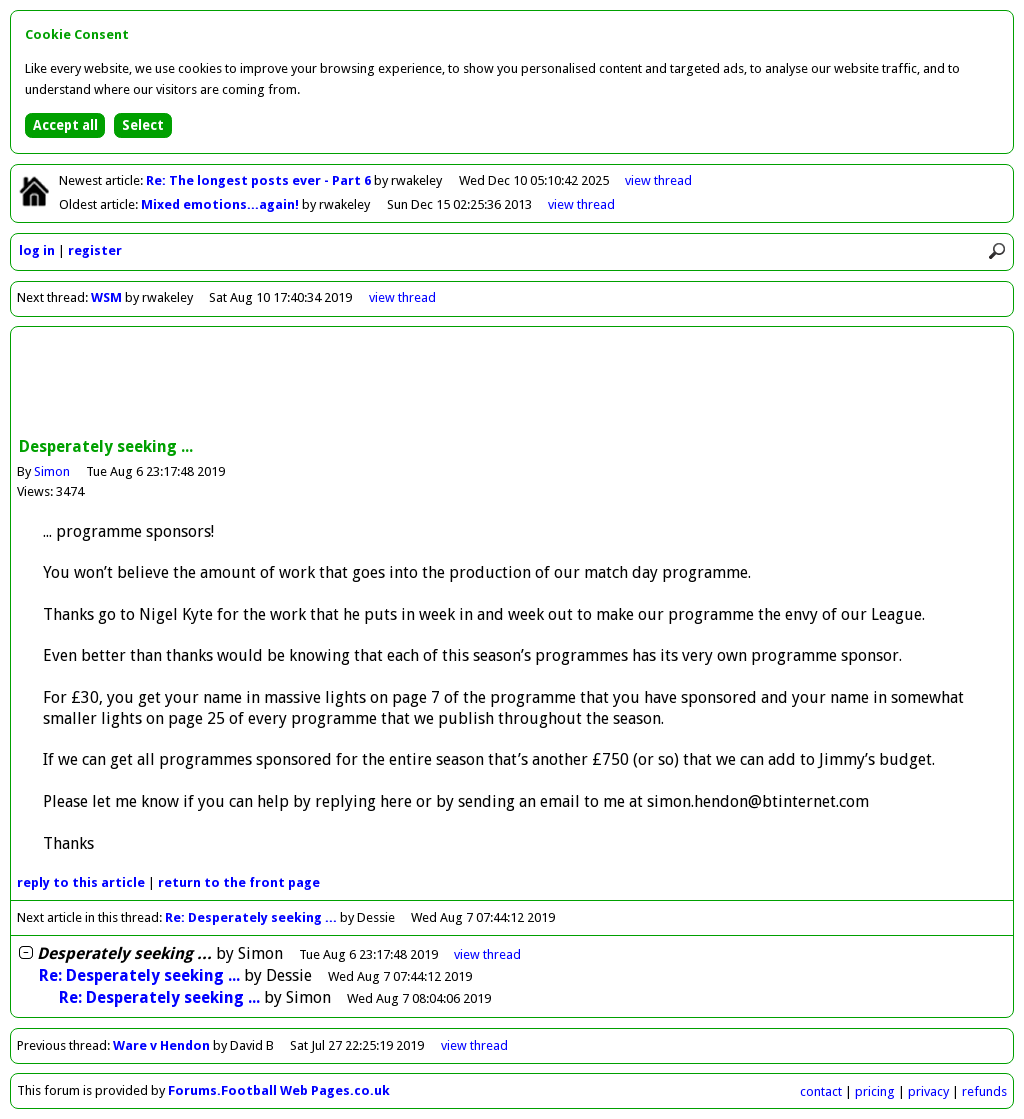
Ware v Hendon (161, 1045)
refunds (984, 1091)
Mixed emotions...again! (221, 204)
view (658, 180)
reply (81, 882)
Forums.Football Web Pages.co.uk (279, 1090)
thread (487, 954)
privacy (928, 1091)
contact (821, 1091)
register (95, 250)
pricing (875, 1091)
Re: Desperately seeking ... (251, 917)
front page (239, 882)
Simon (52, 471)
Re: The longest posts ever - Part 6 (260, 180)
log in (37, 250)
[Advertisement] (512, 384)
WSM (106, 297)
